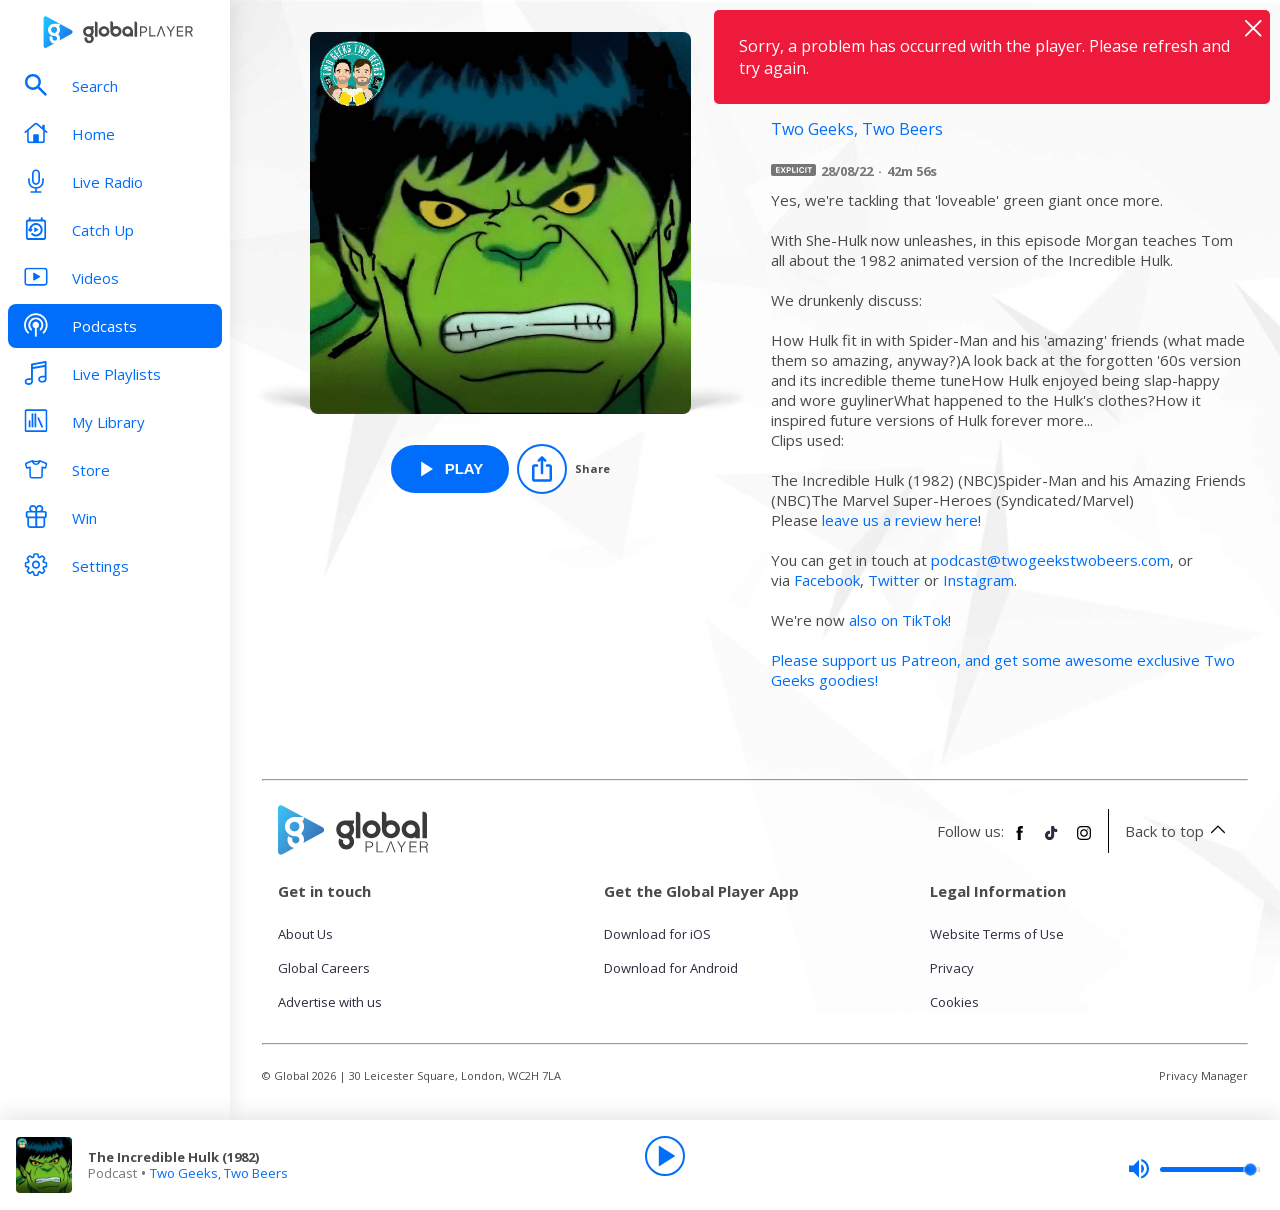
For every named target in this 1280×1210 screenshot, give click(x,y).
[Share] (563, 469)
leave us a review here (900, 520)
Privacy (952, 968)
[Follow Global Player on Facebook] (1020, 841)
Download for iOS (657, 934)
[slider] (1194, 1169)
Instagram (978, 580)
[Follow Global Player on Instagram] (1084, 841)
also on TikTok (898, 620)
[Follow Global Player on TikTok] (1052, 841)
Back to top (1178, 831)
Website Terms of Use (997, 934)
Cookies (954, 1002)
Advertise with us (330, 1002)
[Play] (665, 1156)
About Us (305, 934)
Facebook (827, 580)
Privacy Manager (1203, 1075)
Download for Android (671, 968)
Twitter (894, 580)
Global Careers (324, 968)
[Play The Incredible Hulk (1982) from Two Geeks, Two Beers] (450, 469)
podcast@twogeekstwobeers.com (1050, 560)
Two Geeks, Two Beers (219, 1173)
